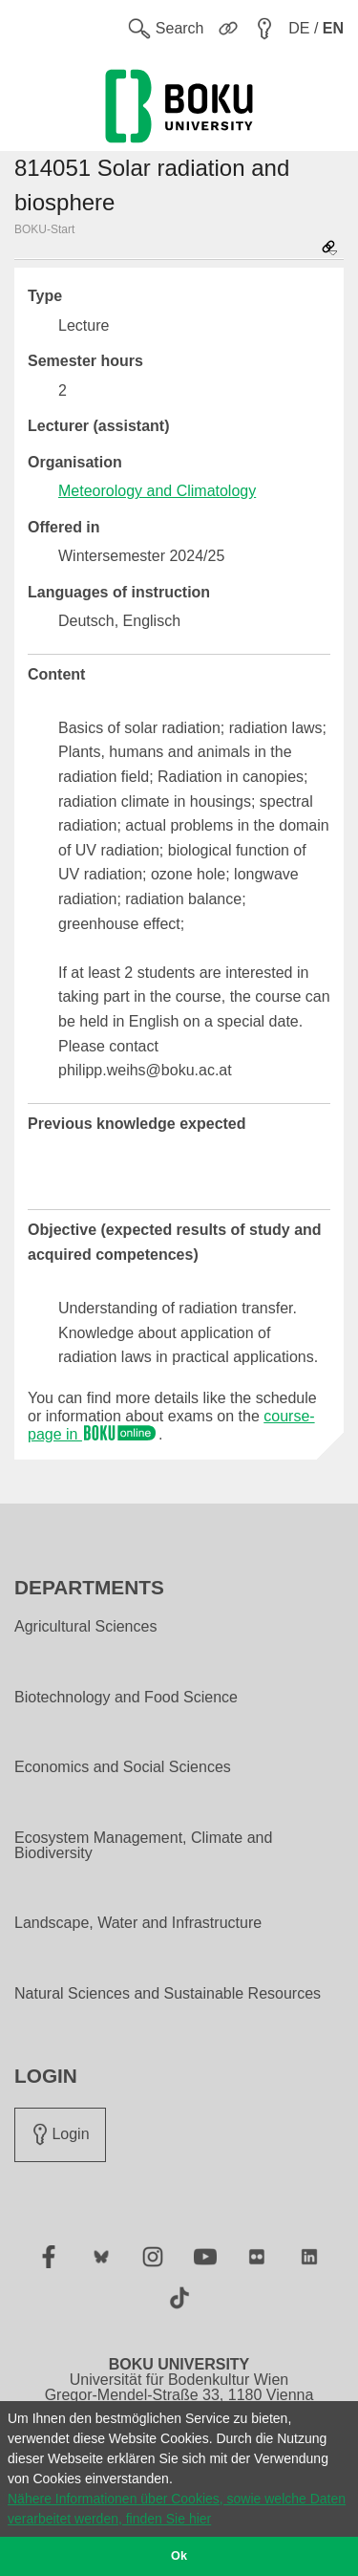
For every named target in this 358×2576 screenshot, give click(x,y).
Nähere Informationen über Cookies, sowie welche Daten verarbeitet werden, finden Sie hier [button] (177, 2508)
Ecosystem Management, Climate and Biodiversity (143, 1845)
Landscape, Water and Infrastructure (138, 1923)
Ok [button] (179, 2556)
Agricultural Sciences (85, 1626)
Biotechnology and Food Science (126, 1697)
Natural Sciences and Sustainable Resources (167, 1994)
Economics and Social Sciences (122, 1767)
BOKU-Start (44, 229)
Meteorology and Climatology (157, 491)
